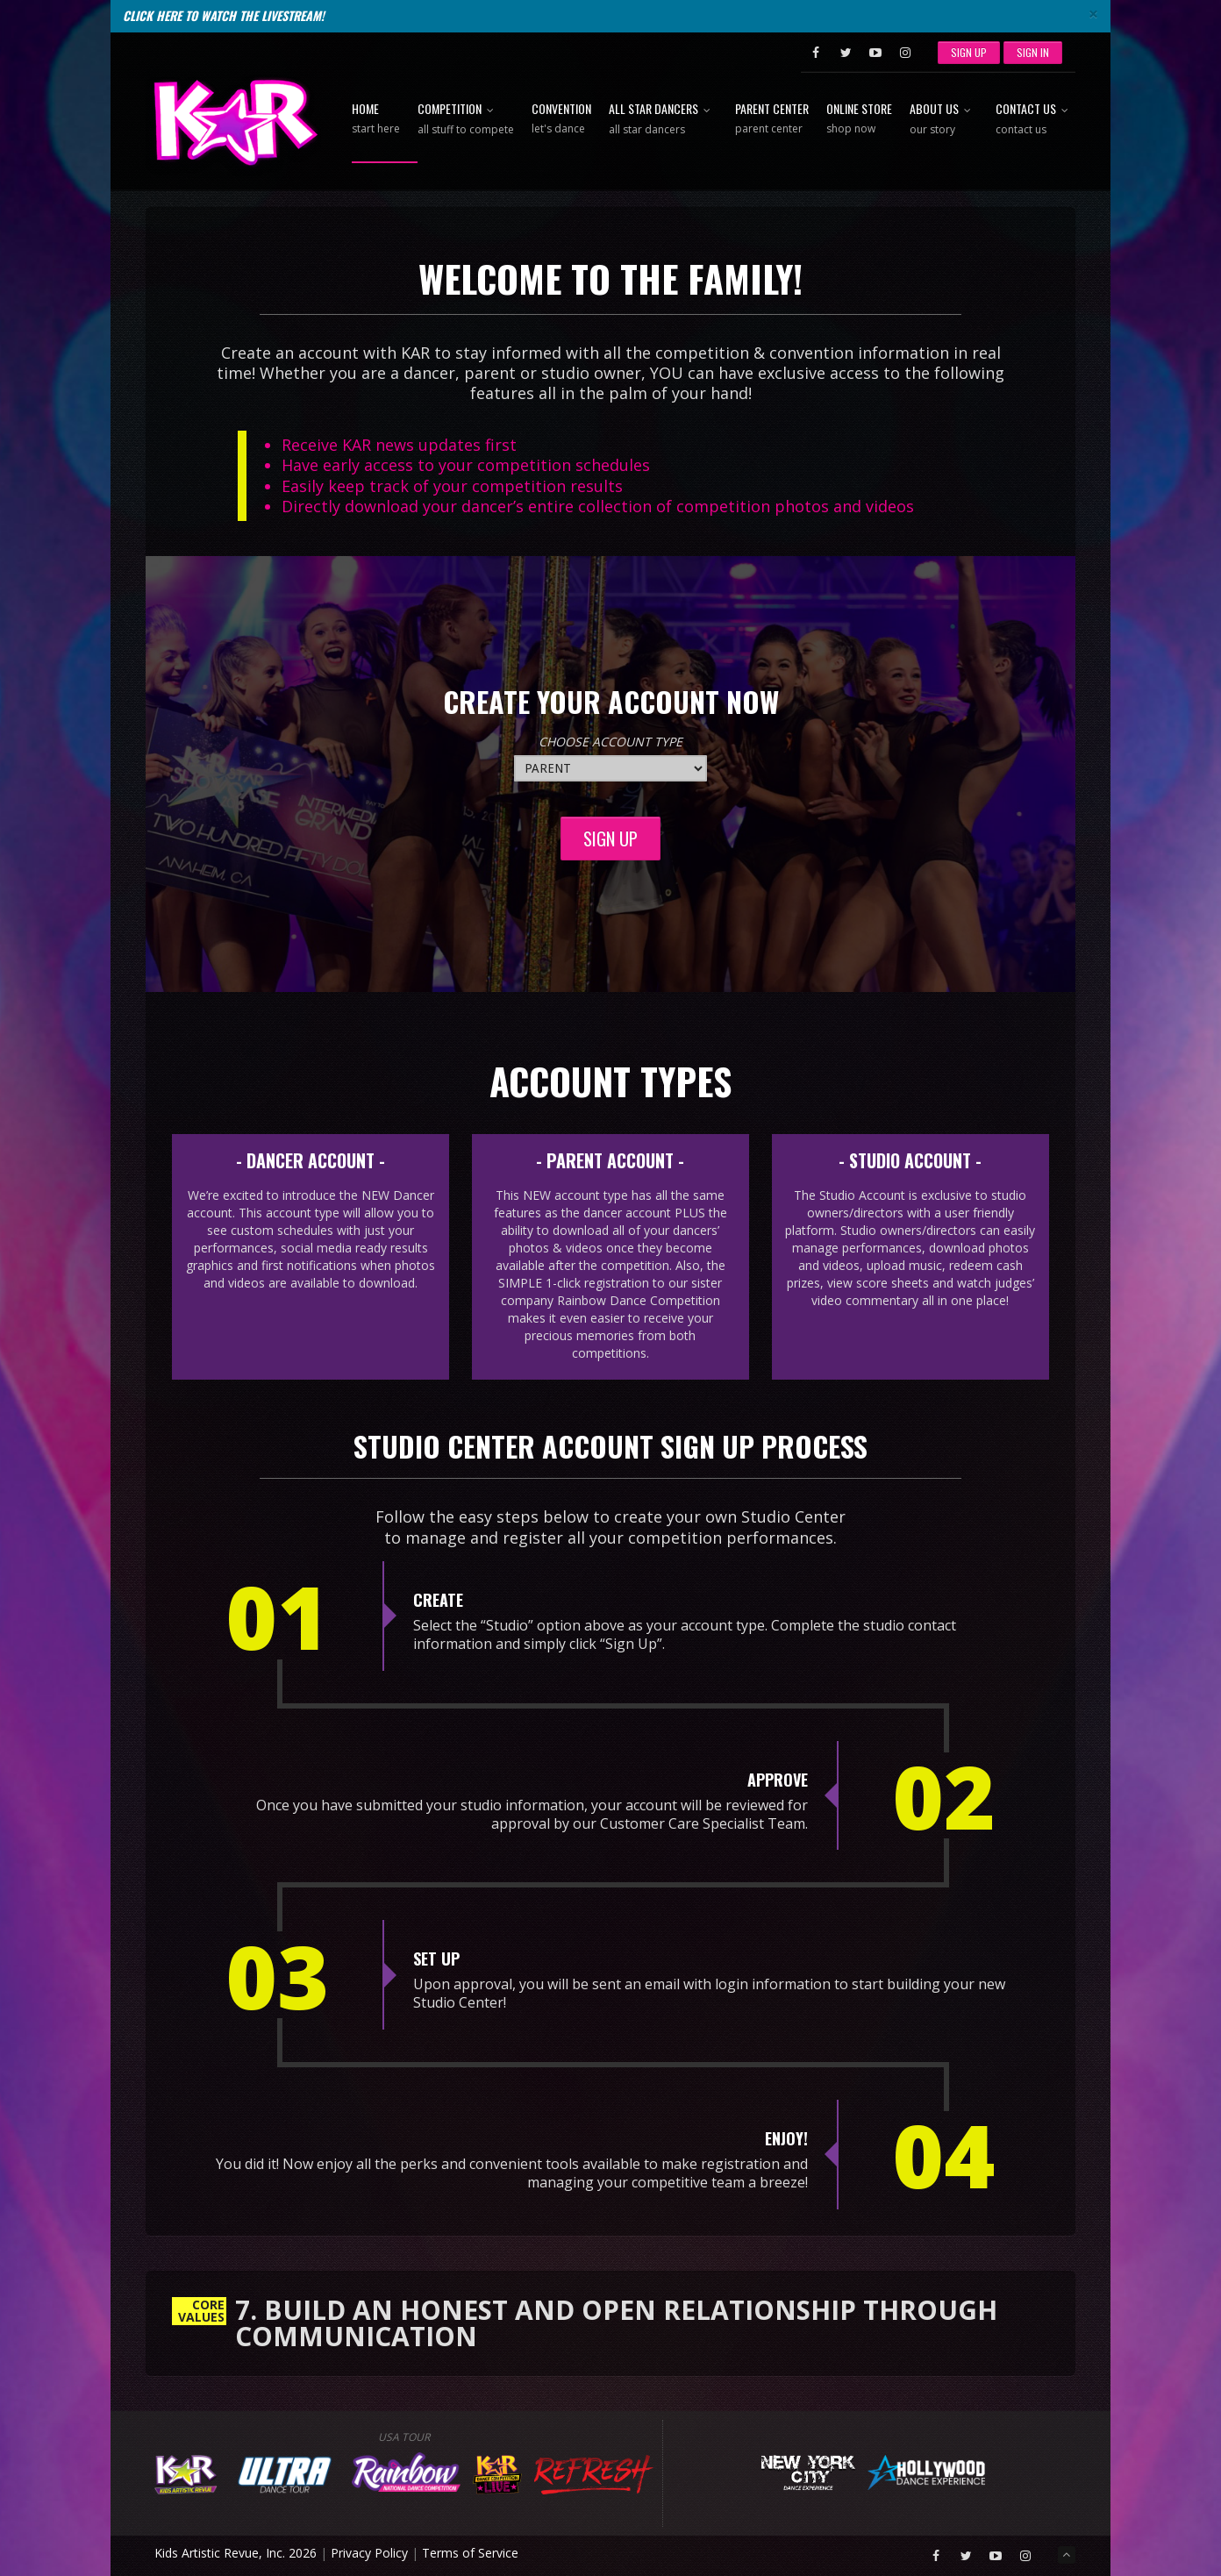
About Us (944, 120)
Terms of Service (470, 2552)
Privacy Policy (369, 2552)
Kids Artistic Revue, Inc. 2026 (235, 2552)
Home (376, 119)
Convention (561, 119)
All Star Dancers (663, 120)
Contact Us (1035, 120)
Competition (466, 120)
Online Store (859, 119)
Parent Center (772, 119)
